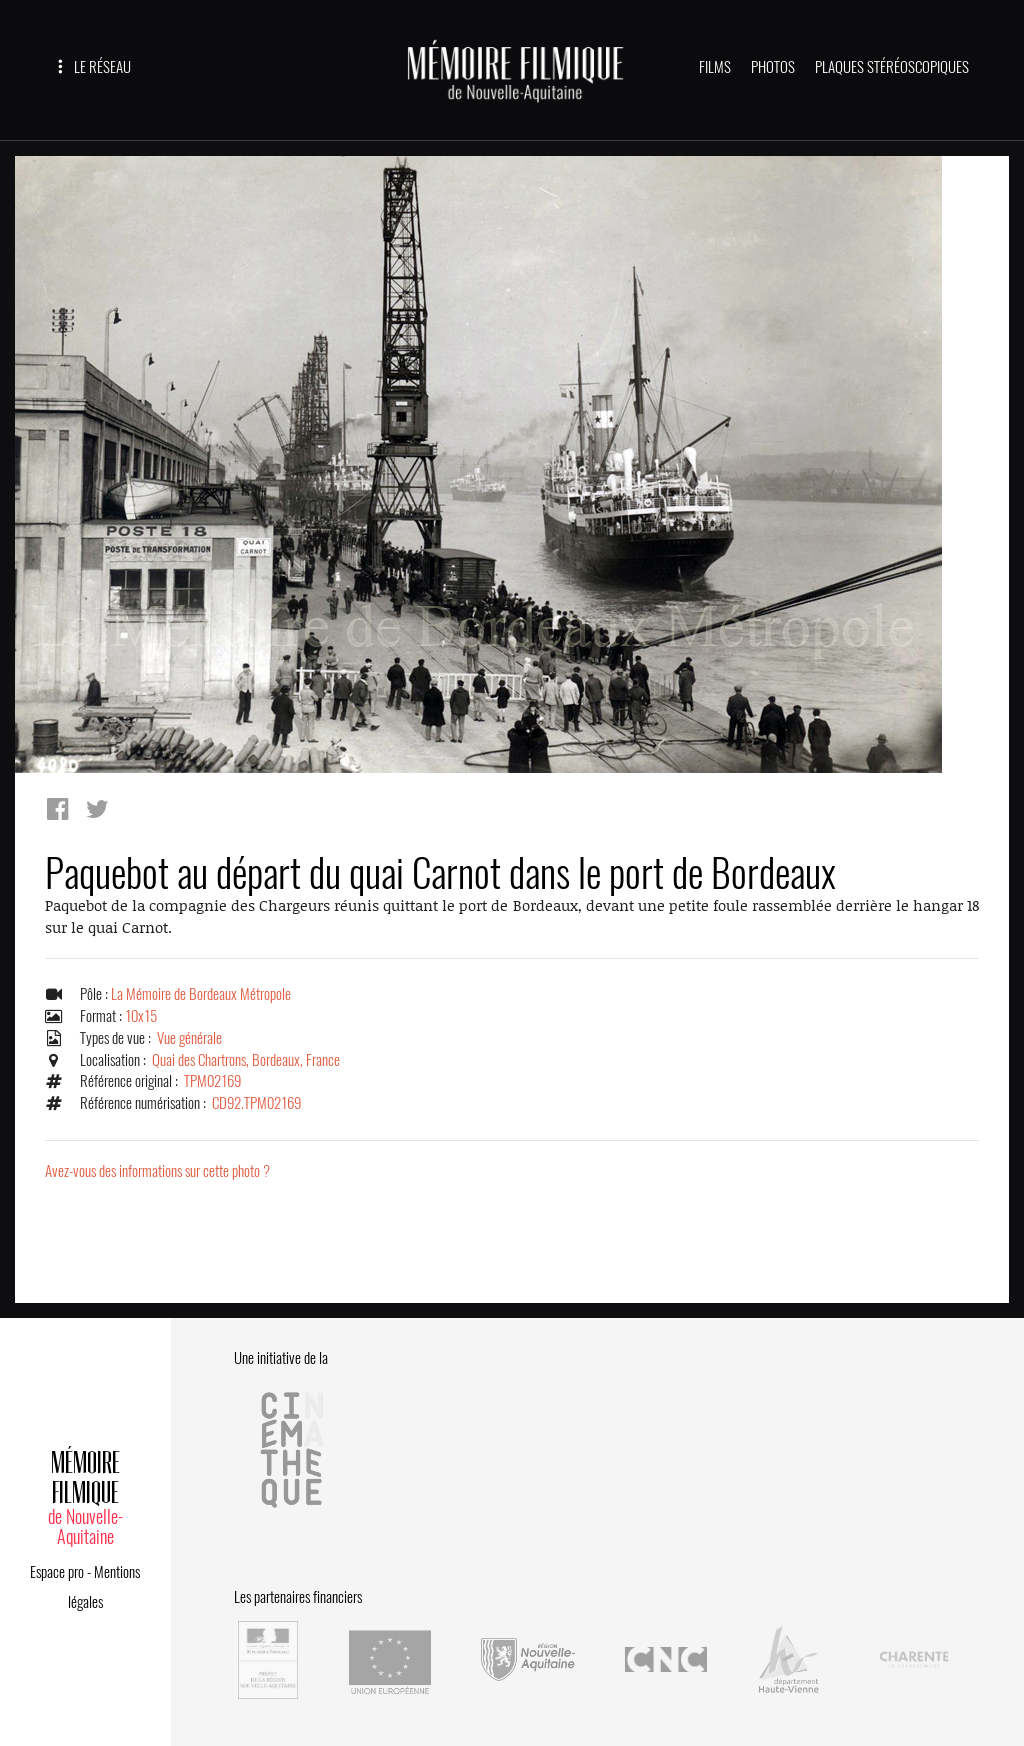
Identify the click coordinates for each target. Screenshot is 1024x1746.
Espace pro (57, 1572)
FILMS (715, 67)
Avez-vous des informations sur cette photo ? (157, 1171)
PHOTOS (773, 67)
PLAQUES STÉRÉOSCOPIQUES (892, 67)
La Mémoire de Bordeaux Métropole (201, 994)
